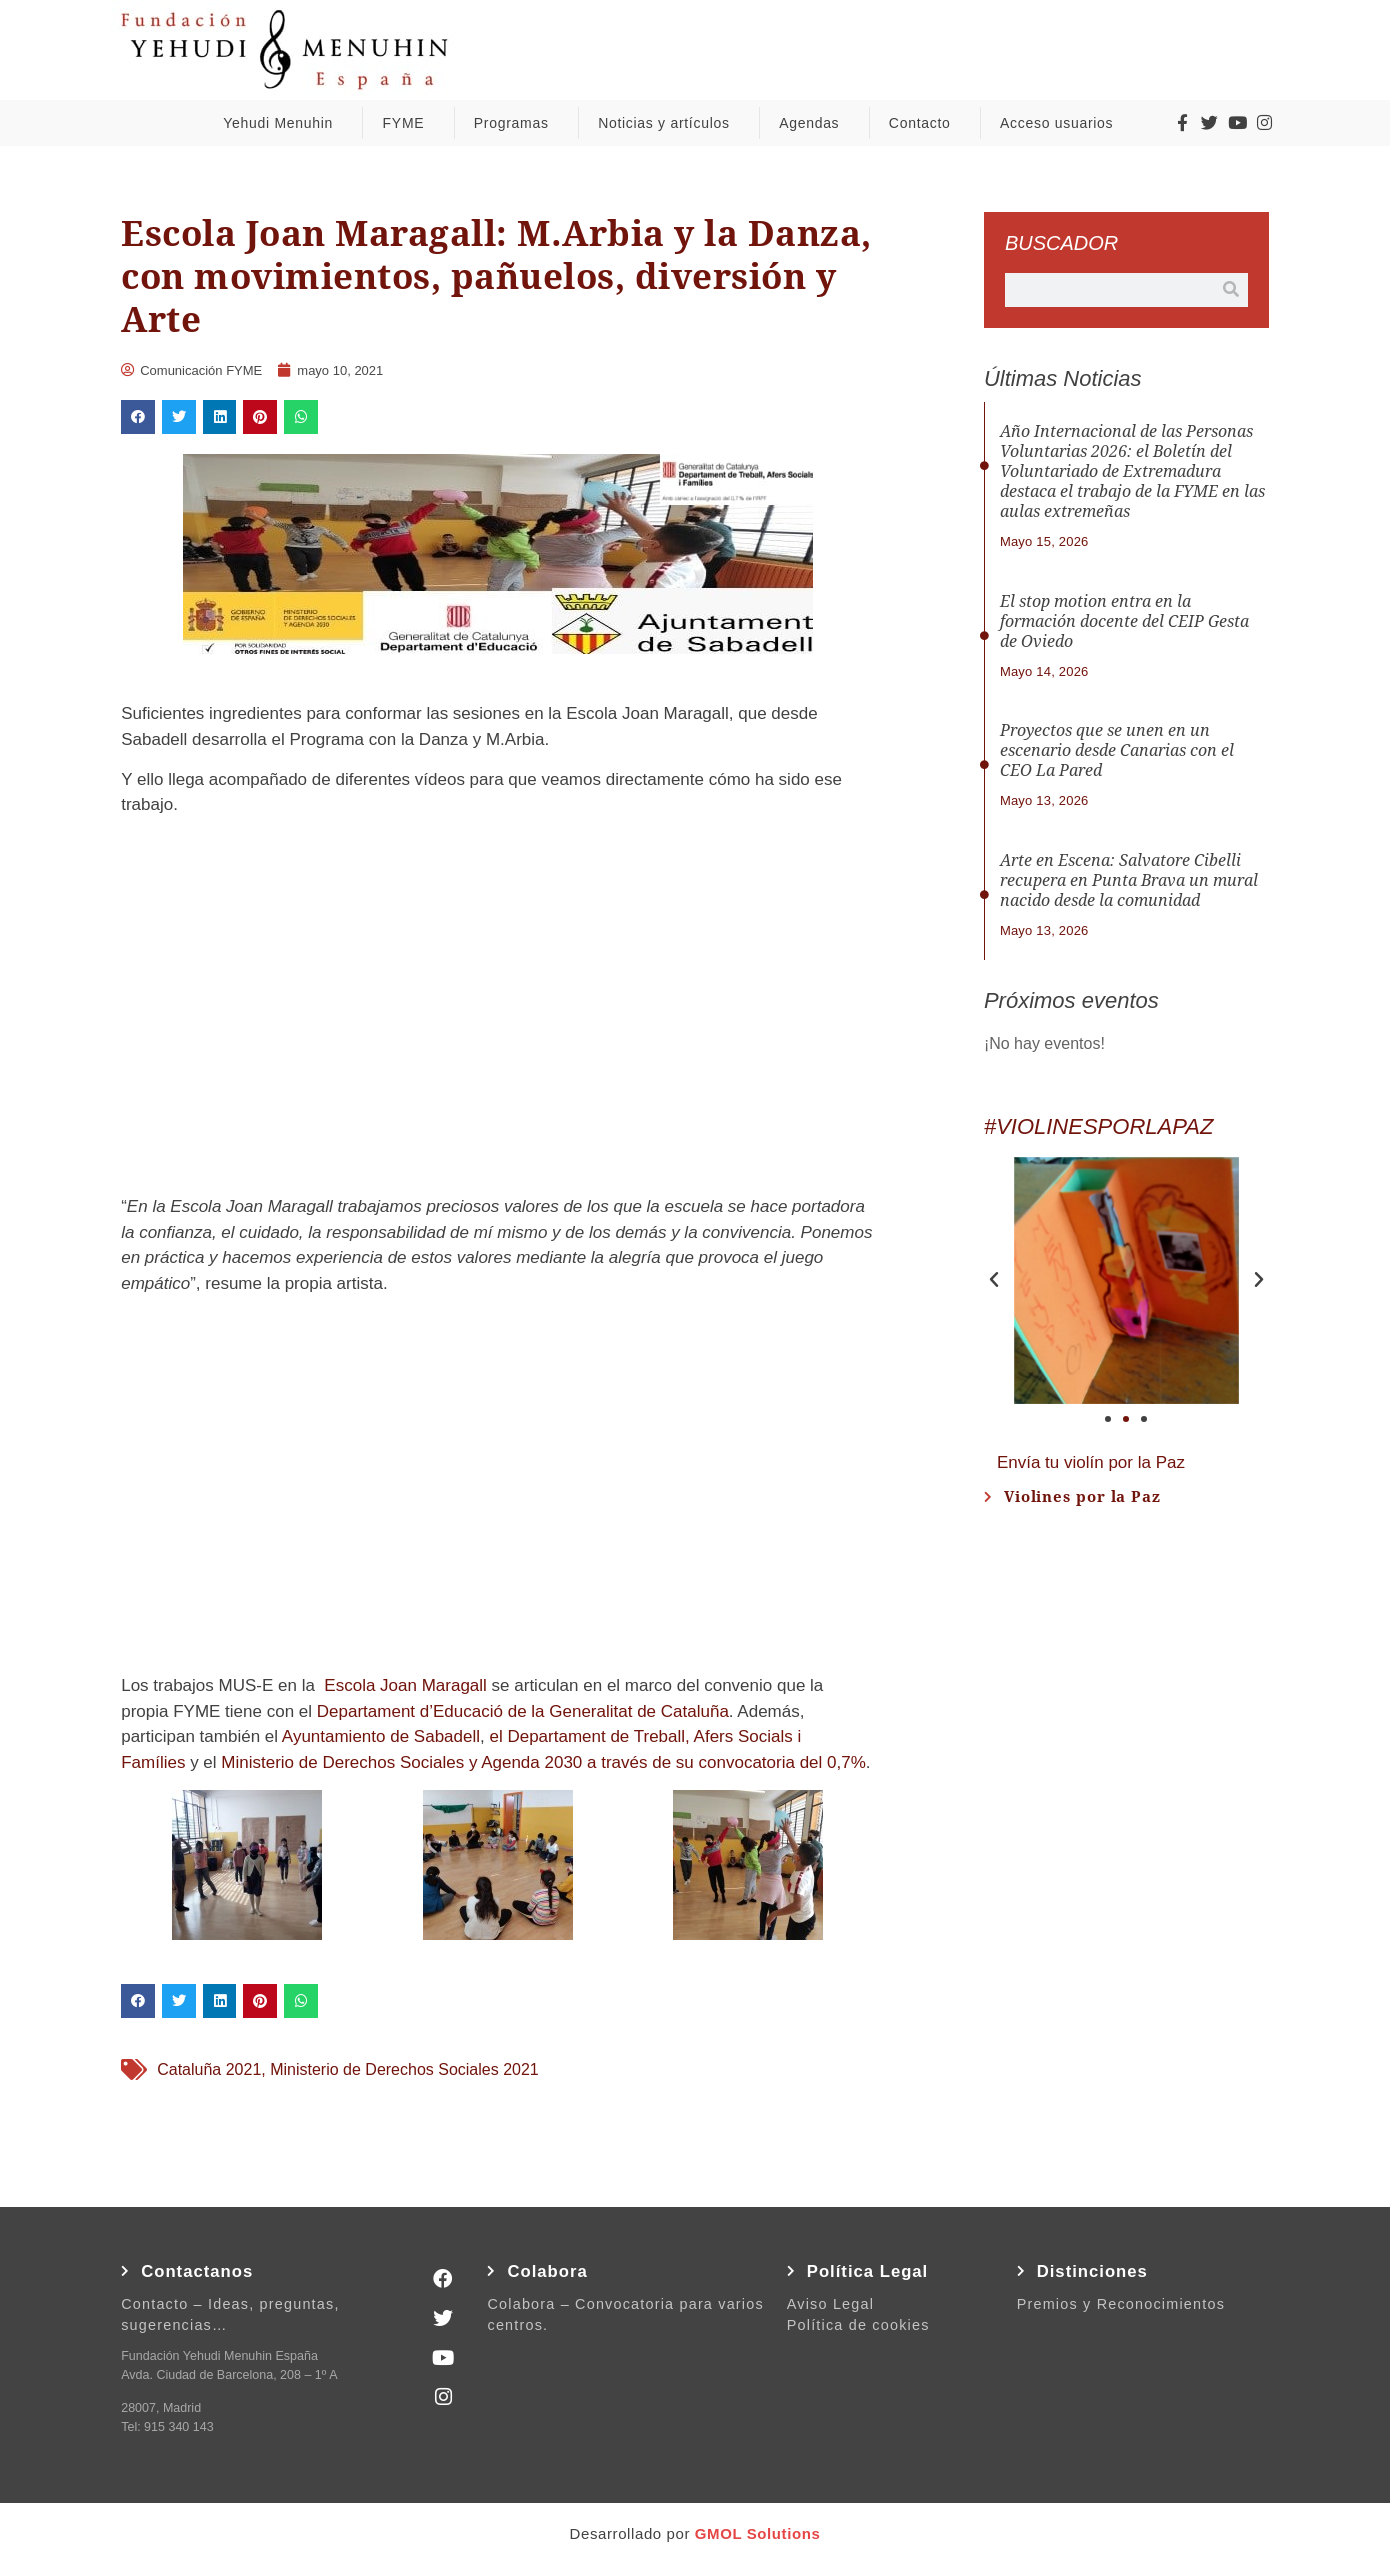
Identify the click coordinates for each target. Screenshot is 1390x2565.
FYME (409, 123)
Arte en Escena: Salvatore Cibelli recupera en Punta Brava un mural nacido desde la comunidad (1129, 880)
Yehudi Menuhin (283, 123)
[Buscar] (1231, 290)
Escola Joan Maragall (405, 1685)
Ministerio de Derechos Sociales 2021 (404, 2069)
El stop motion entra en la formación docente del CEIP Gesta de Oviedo (1124, 621)
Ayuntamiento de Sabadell (381, 1736)
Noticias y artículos (668, 123)
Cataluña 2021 (209, 2069)
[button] (138, 417)
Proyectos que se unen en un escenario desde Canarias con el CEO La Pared (1117, 750)
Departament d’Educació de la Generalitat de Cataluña (523, 1711)
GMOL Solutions (758, 2533)
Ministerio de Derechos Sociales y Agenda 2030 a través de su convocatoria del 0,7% (543, 1762)
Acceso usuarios (1061, 123)
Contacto (925, 123)
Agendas (814, 123)
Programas (516, 123)
